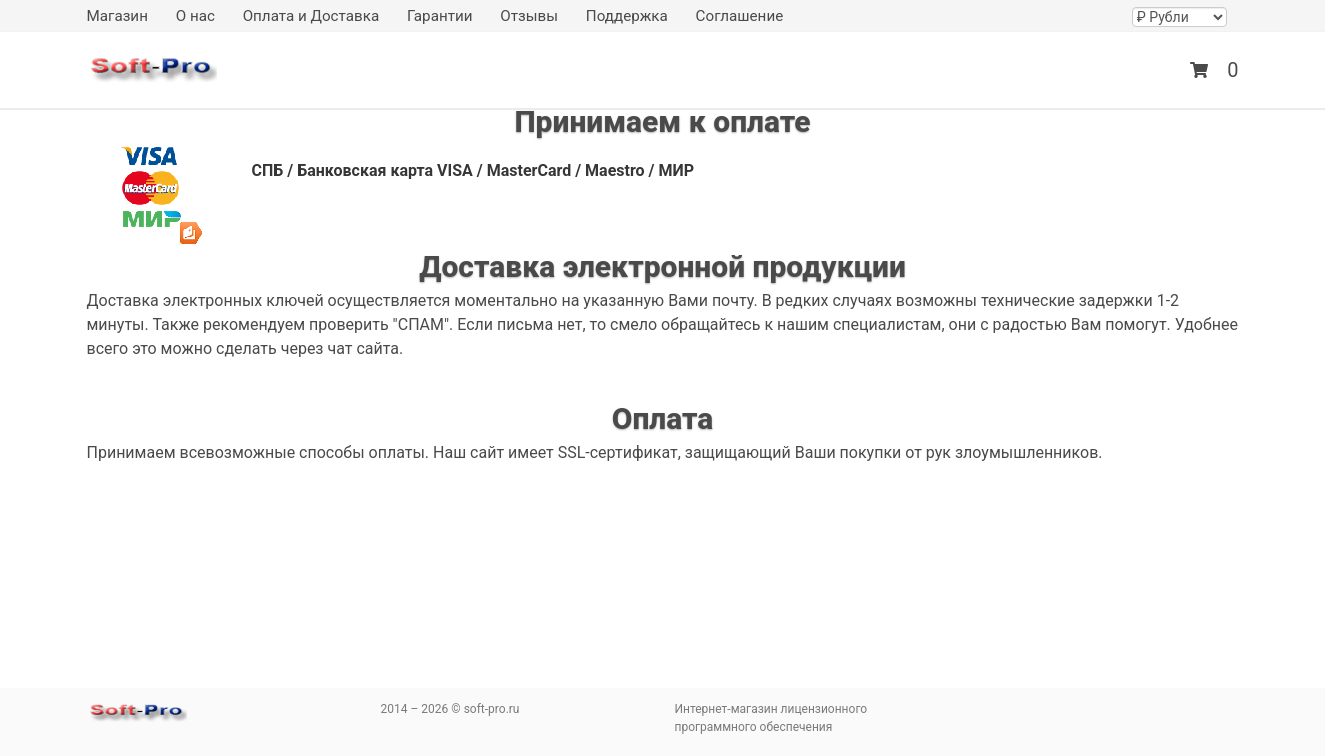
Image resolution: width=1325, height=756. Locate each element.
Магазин (117, 16)
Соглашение (740, 16)
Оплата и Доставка (311, 16)
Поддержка (627, 16)
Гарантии (440, 16)
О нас (195, 16)
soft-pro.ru (152, 72)
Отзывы (529, 16)
